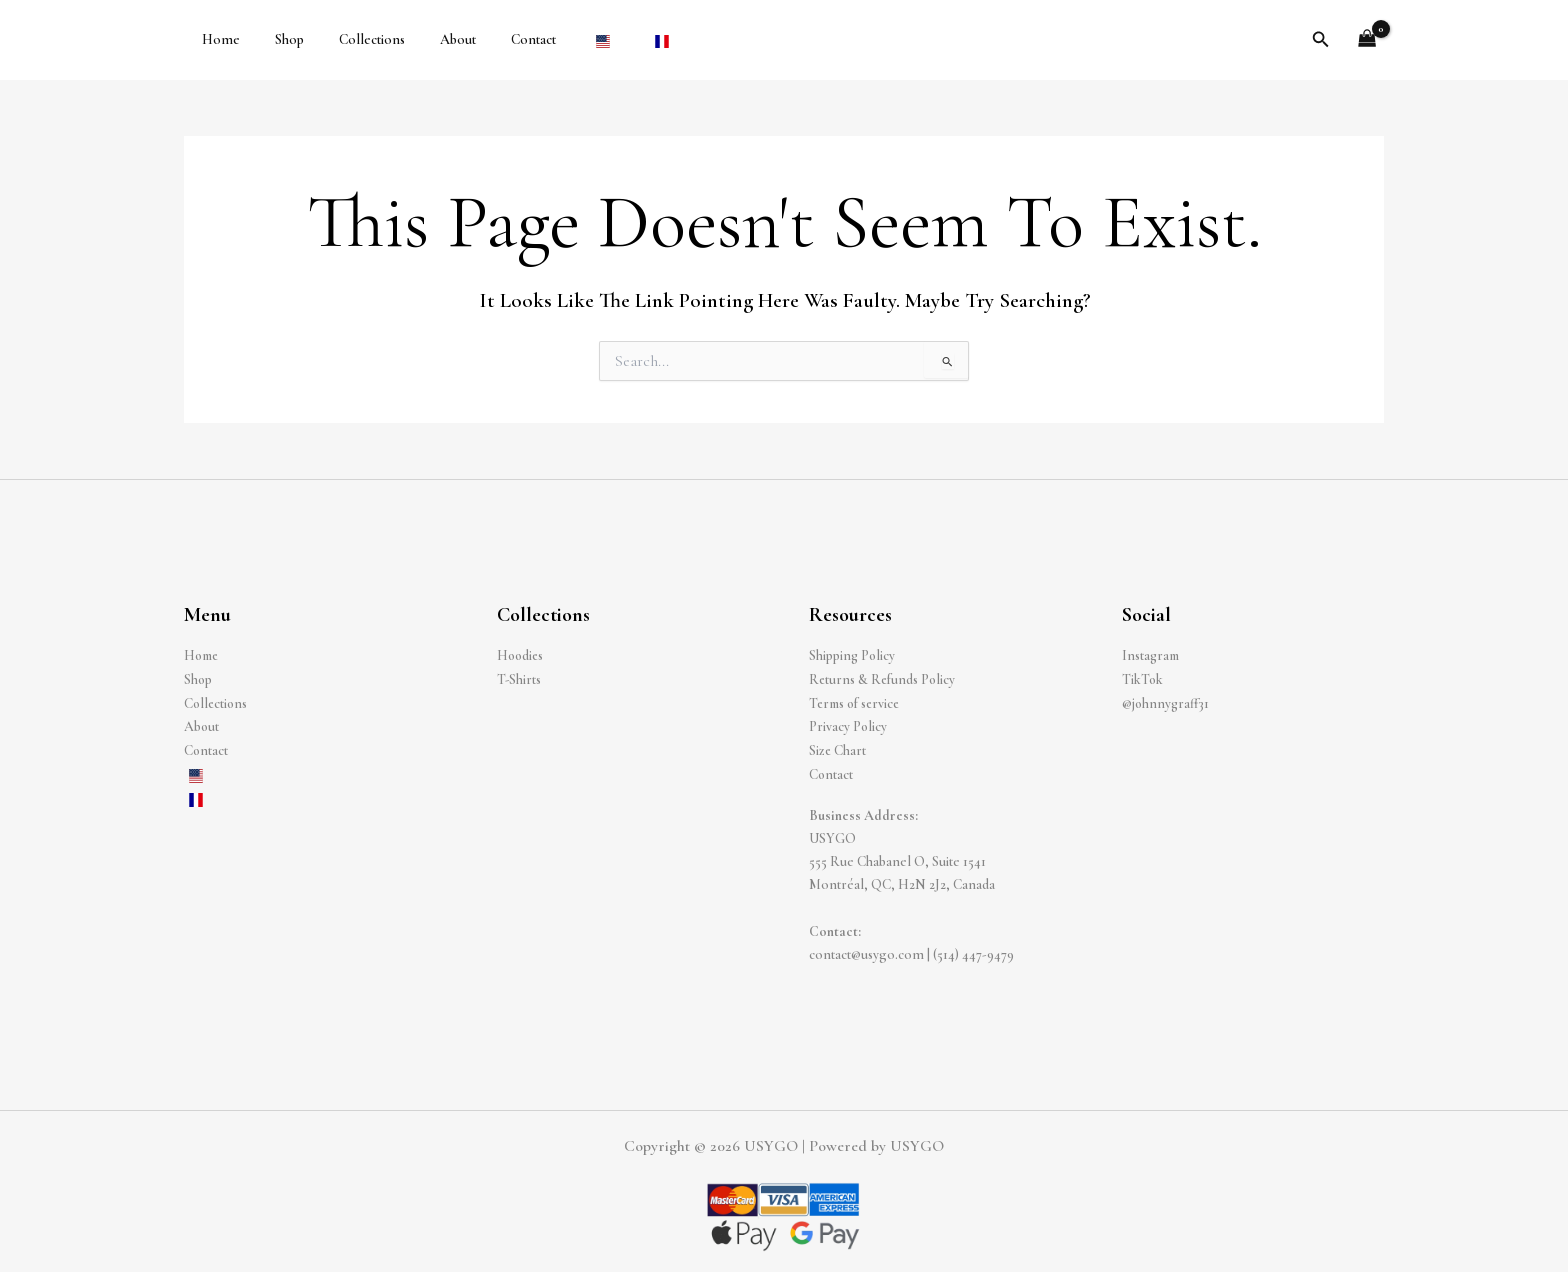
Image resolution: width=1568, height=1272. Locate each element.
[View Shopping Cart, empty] (1367, 40)
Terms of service (857, 702)
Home (217, 39)
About (433, 39)
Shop (278, 39)
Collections (354, 39)
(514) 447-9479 (973, 950)
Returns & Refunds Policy (884, 678)
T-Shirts (519, 678)
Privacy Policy (848, 725)
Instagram (1152, 655)
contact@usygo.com (866, 950)
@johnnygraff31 (1166, 702)
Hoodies (521, 655)
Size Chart (838, 748)
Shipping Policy (853, 655)
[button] (1321, 40)
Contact (501, 39)
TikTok (1143, 678)
